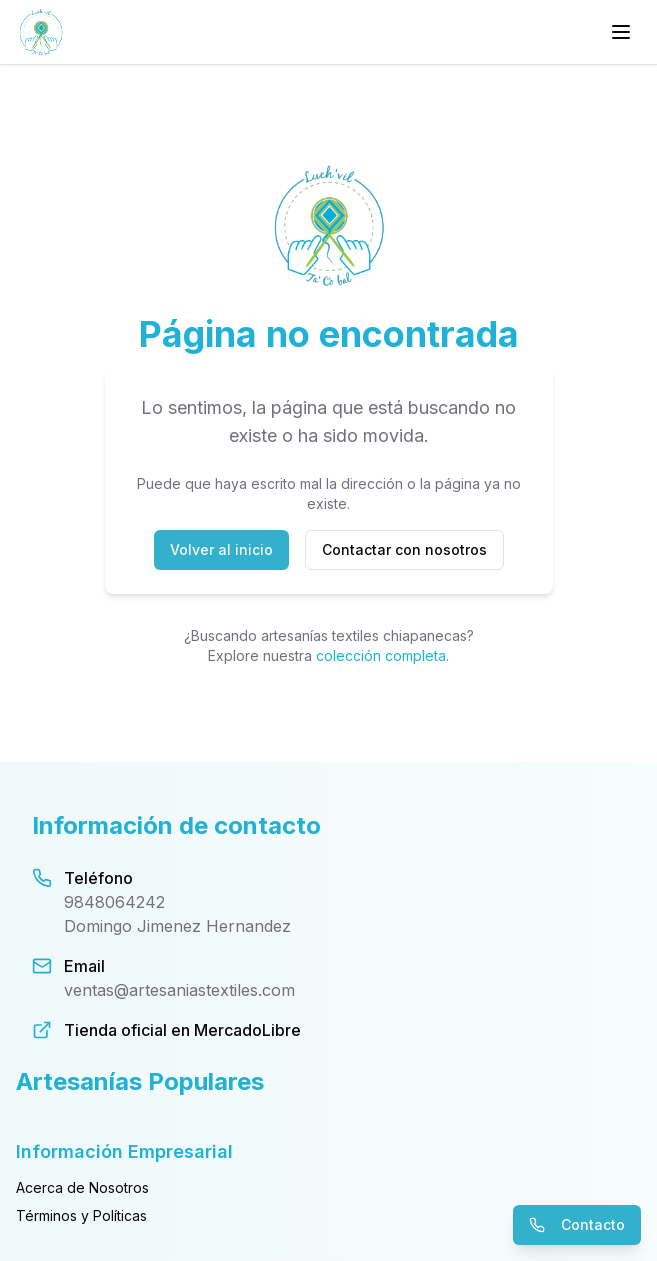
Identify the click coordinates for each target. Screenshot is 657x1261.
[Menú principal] (621, 32)
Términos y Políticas (81, 1215)
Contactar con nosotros (404, 549)
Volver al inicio (221, 549)
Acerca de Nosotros (82, 1187)
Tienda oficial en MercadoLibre (182, 1030)
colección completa (381, 655)
